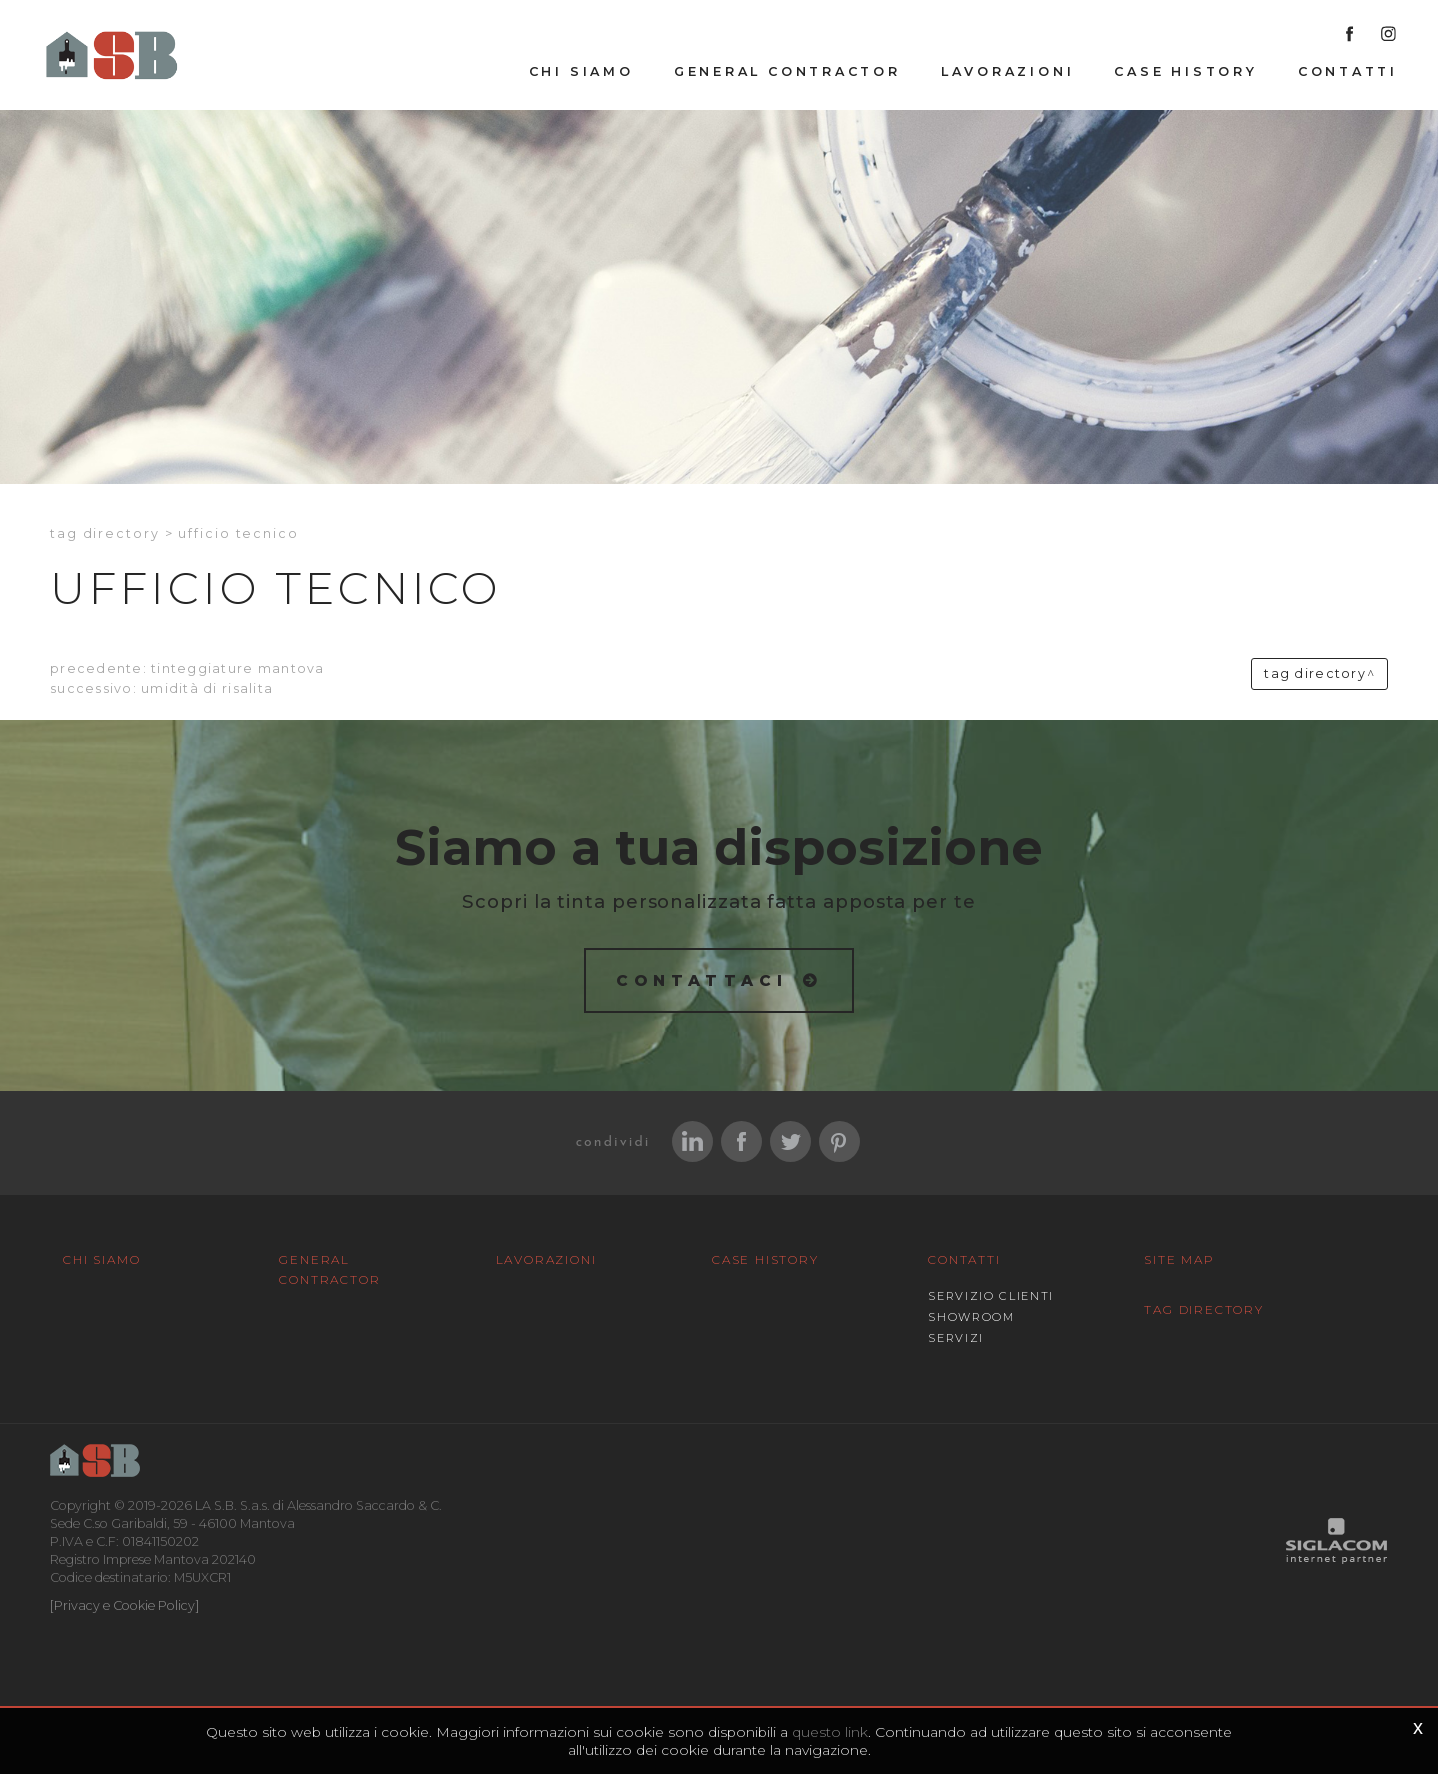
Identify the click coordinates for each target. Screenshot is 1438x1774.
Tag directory (105, 533)
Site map (1179, 1259)
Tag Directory (1203, 1309)
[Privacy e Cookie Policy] (124, 1605)
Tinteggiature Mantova (237, 668)
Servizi (956, 1338)
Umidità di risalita (207, 688)
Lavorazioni (1008, 71)
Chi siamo (581, 71)
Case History (1185, 71)
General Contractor (787, 71)
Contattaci (702, 980)
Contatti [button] (1348, 71)
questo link (830, 1732)
